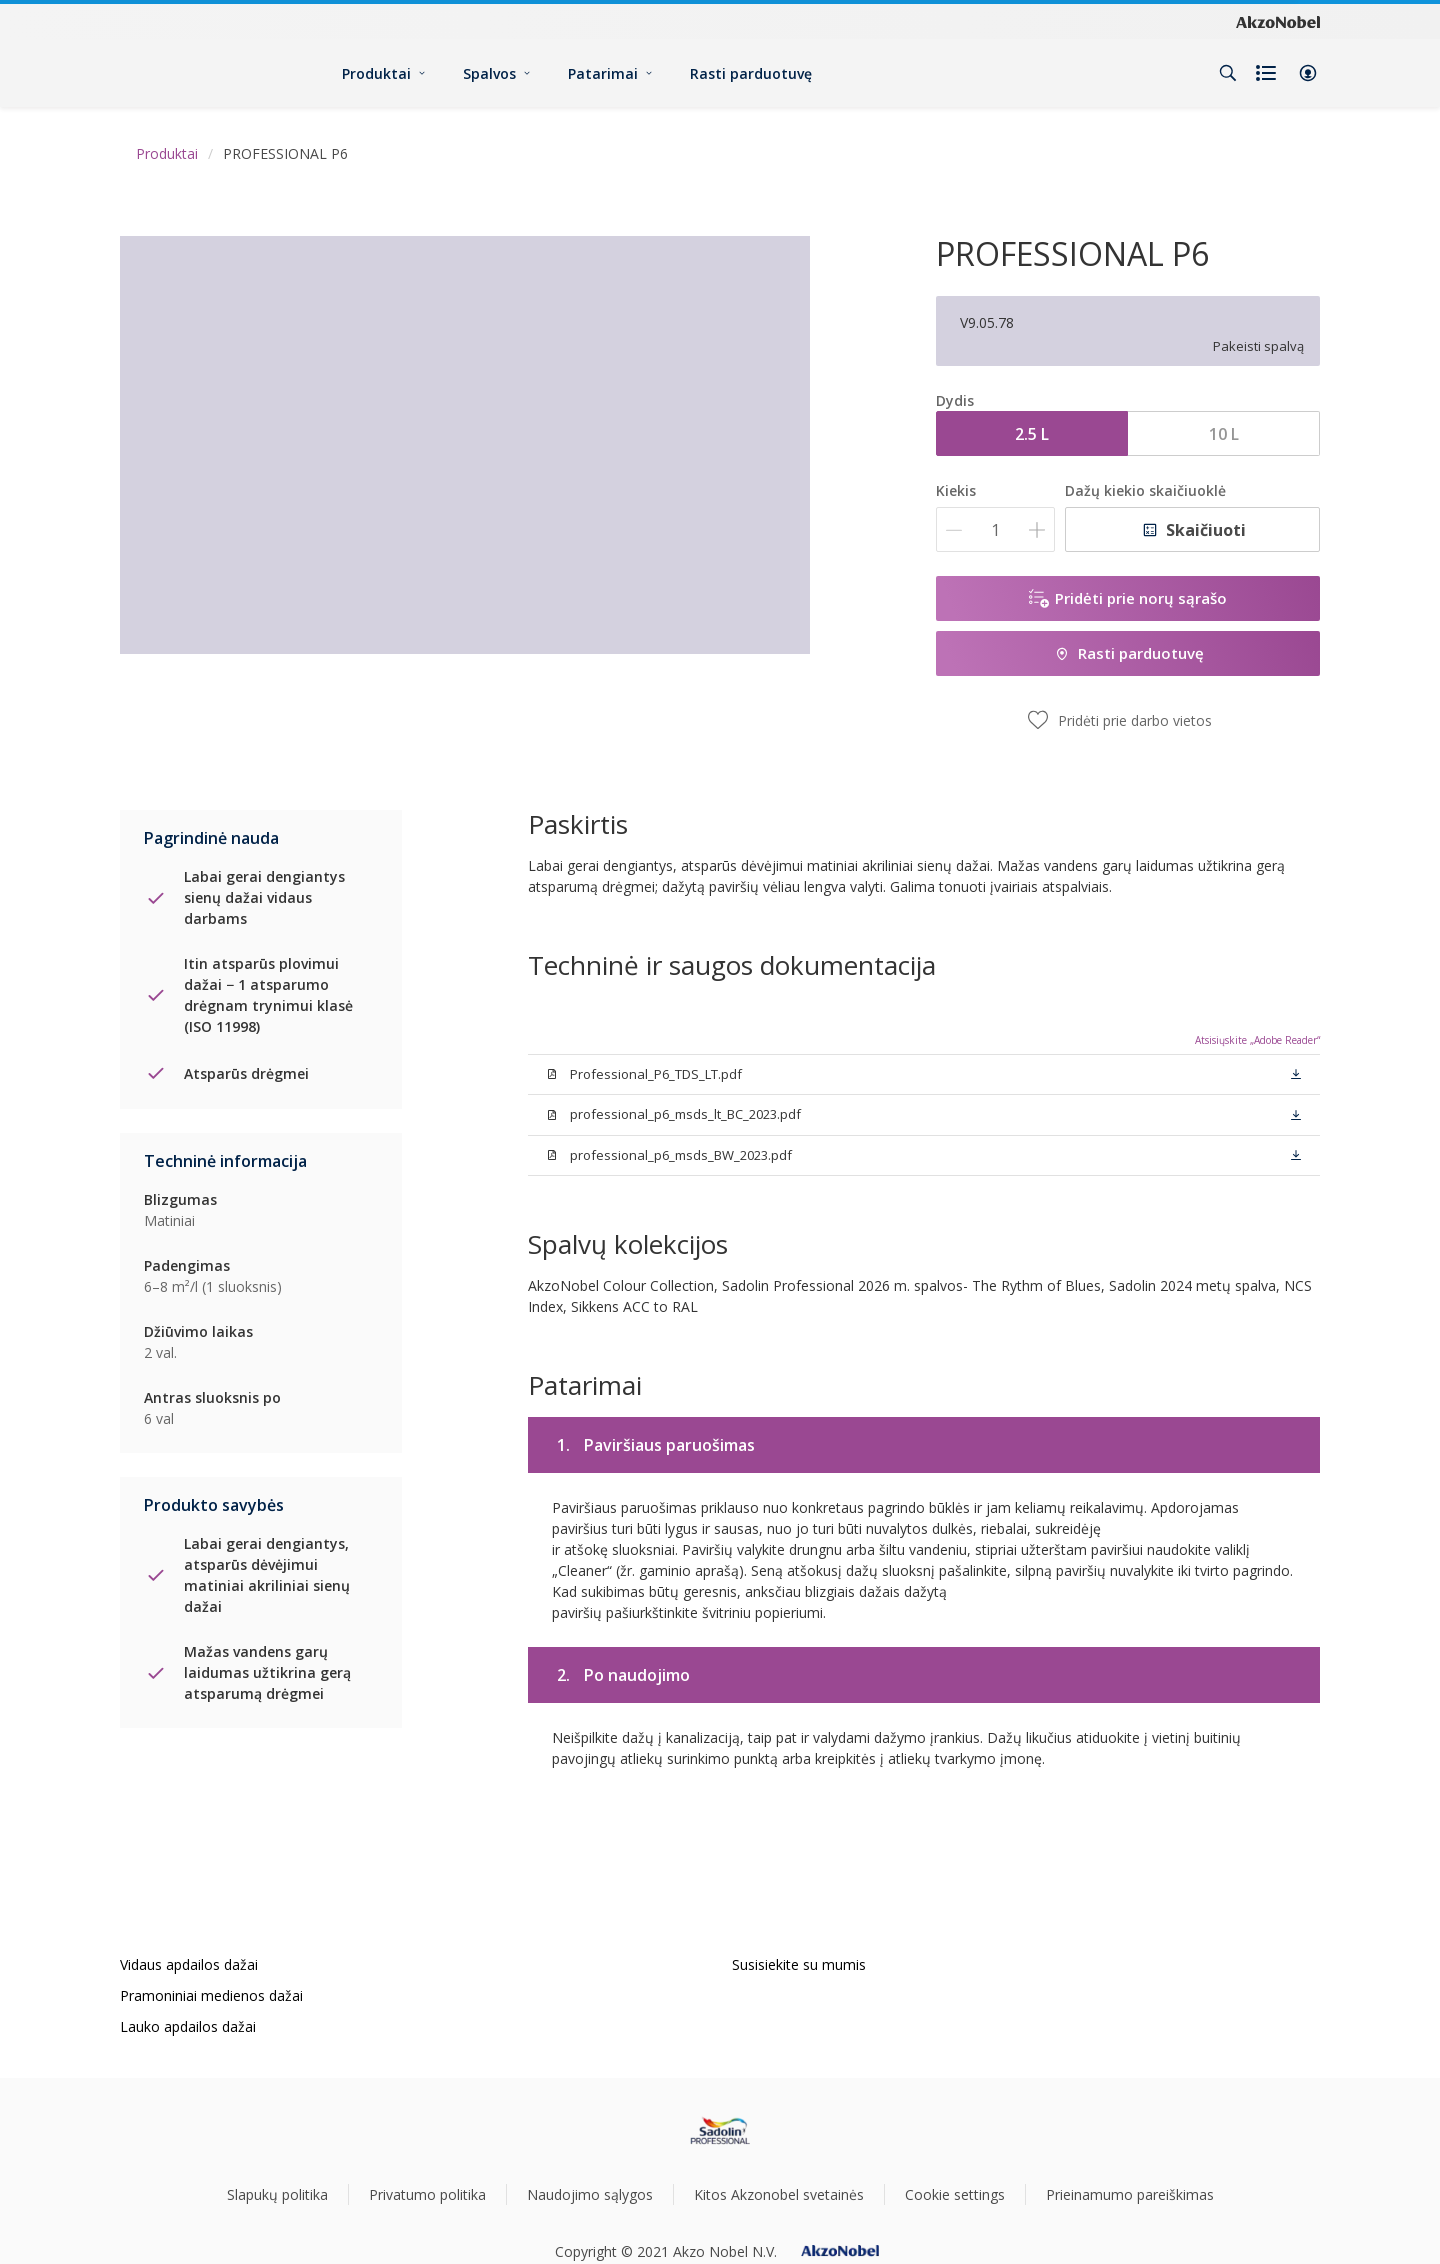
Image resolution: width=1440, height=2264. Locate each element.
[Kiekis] (995, 529)
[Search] (1228, 73)
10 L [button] (1224, 434)
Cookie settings (955, 2194)
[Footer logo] (720, 2131)
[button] (1308, 73)
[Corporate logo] (1278, 21)
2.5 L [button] (1032, 434)
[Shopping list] (1268, 73)
